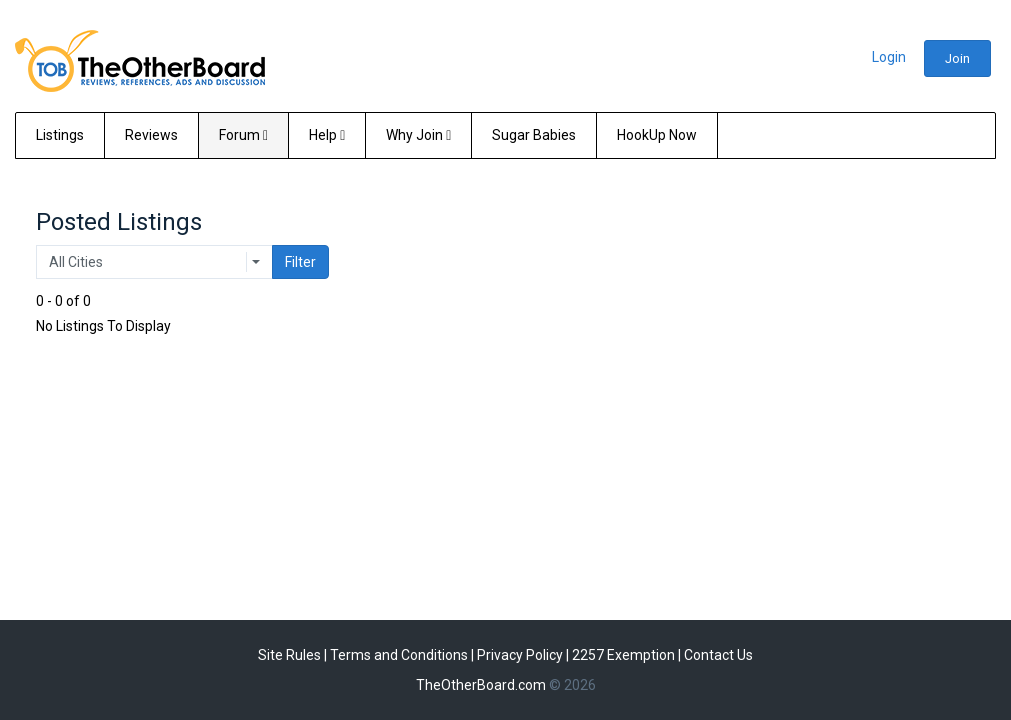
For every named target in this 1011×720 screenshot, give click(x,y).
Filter (300, 262)
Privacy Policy (520, 655)
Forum (243, 135)
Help (327, 135)
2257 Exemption (623, 655)
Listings (60, 135)
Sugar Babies (534, 135)
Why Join (418, 135)
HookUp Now (657, 135)
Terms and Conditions (399, 655)
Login (889, 57)
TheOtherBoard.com (481, 685)
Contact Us (718, 655)
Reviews (151, 135)
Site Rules (289, 655)
